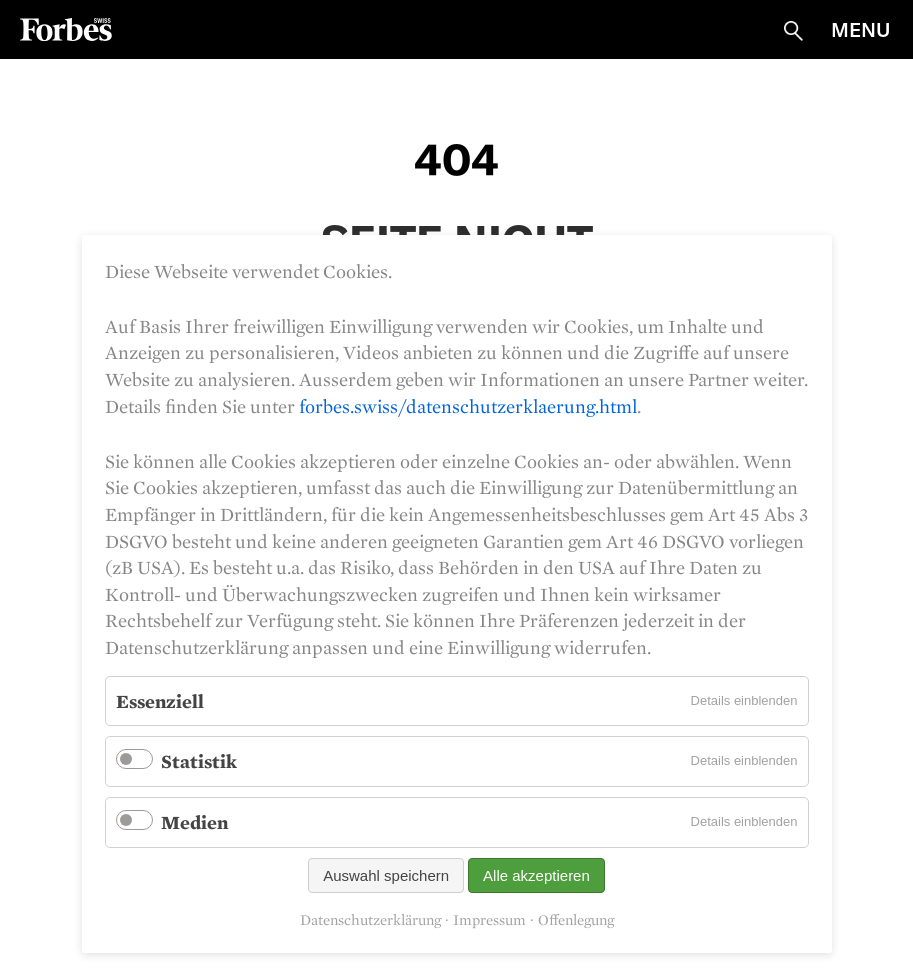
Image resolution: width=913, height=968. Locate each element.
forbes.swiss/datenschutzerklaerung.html (468, 406)
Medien (194, 822)
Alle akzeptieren (536, 875)
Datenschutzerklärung (370, 920)
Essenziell (160, 701)
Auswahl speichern (386, 875)
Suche (793, 31)
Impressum (489, 920)
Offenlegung (576, 920)
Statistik (199, 761)
